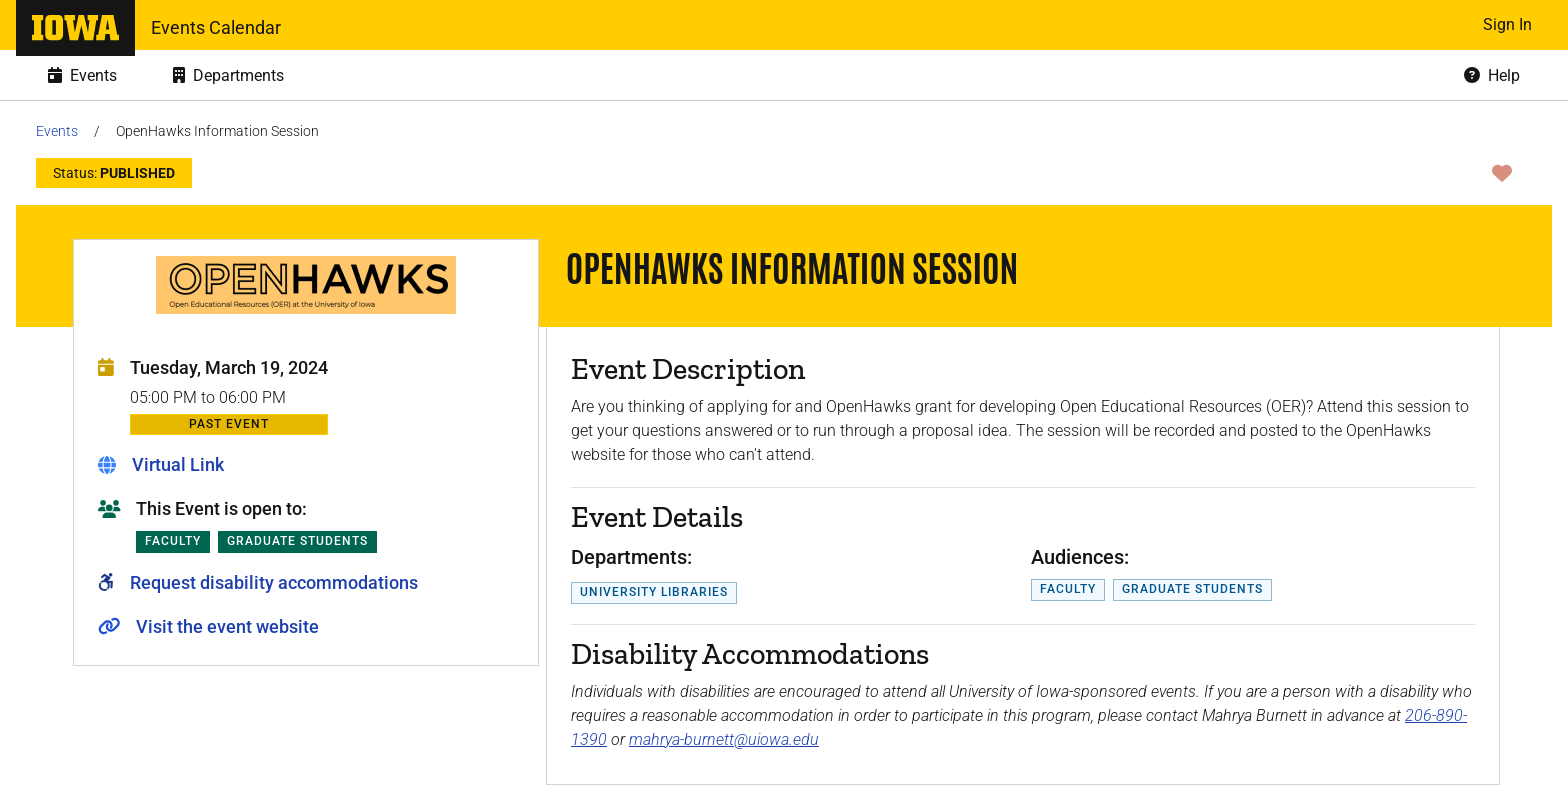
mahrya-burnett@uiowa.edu (724, 739)
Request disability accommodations (274, 582)
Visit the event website (227, 626)
